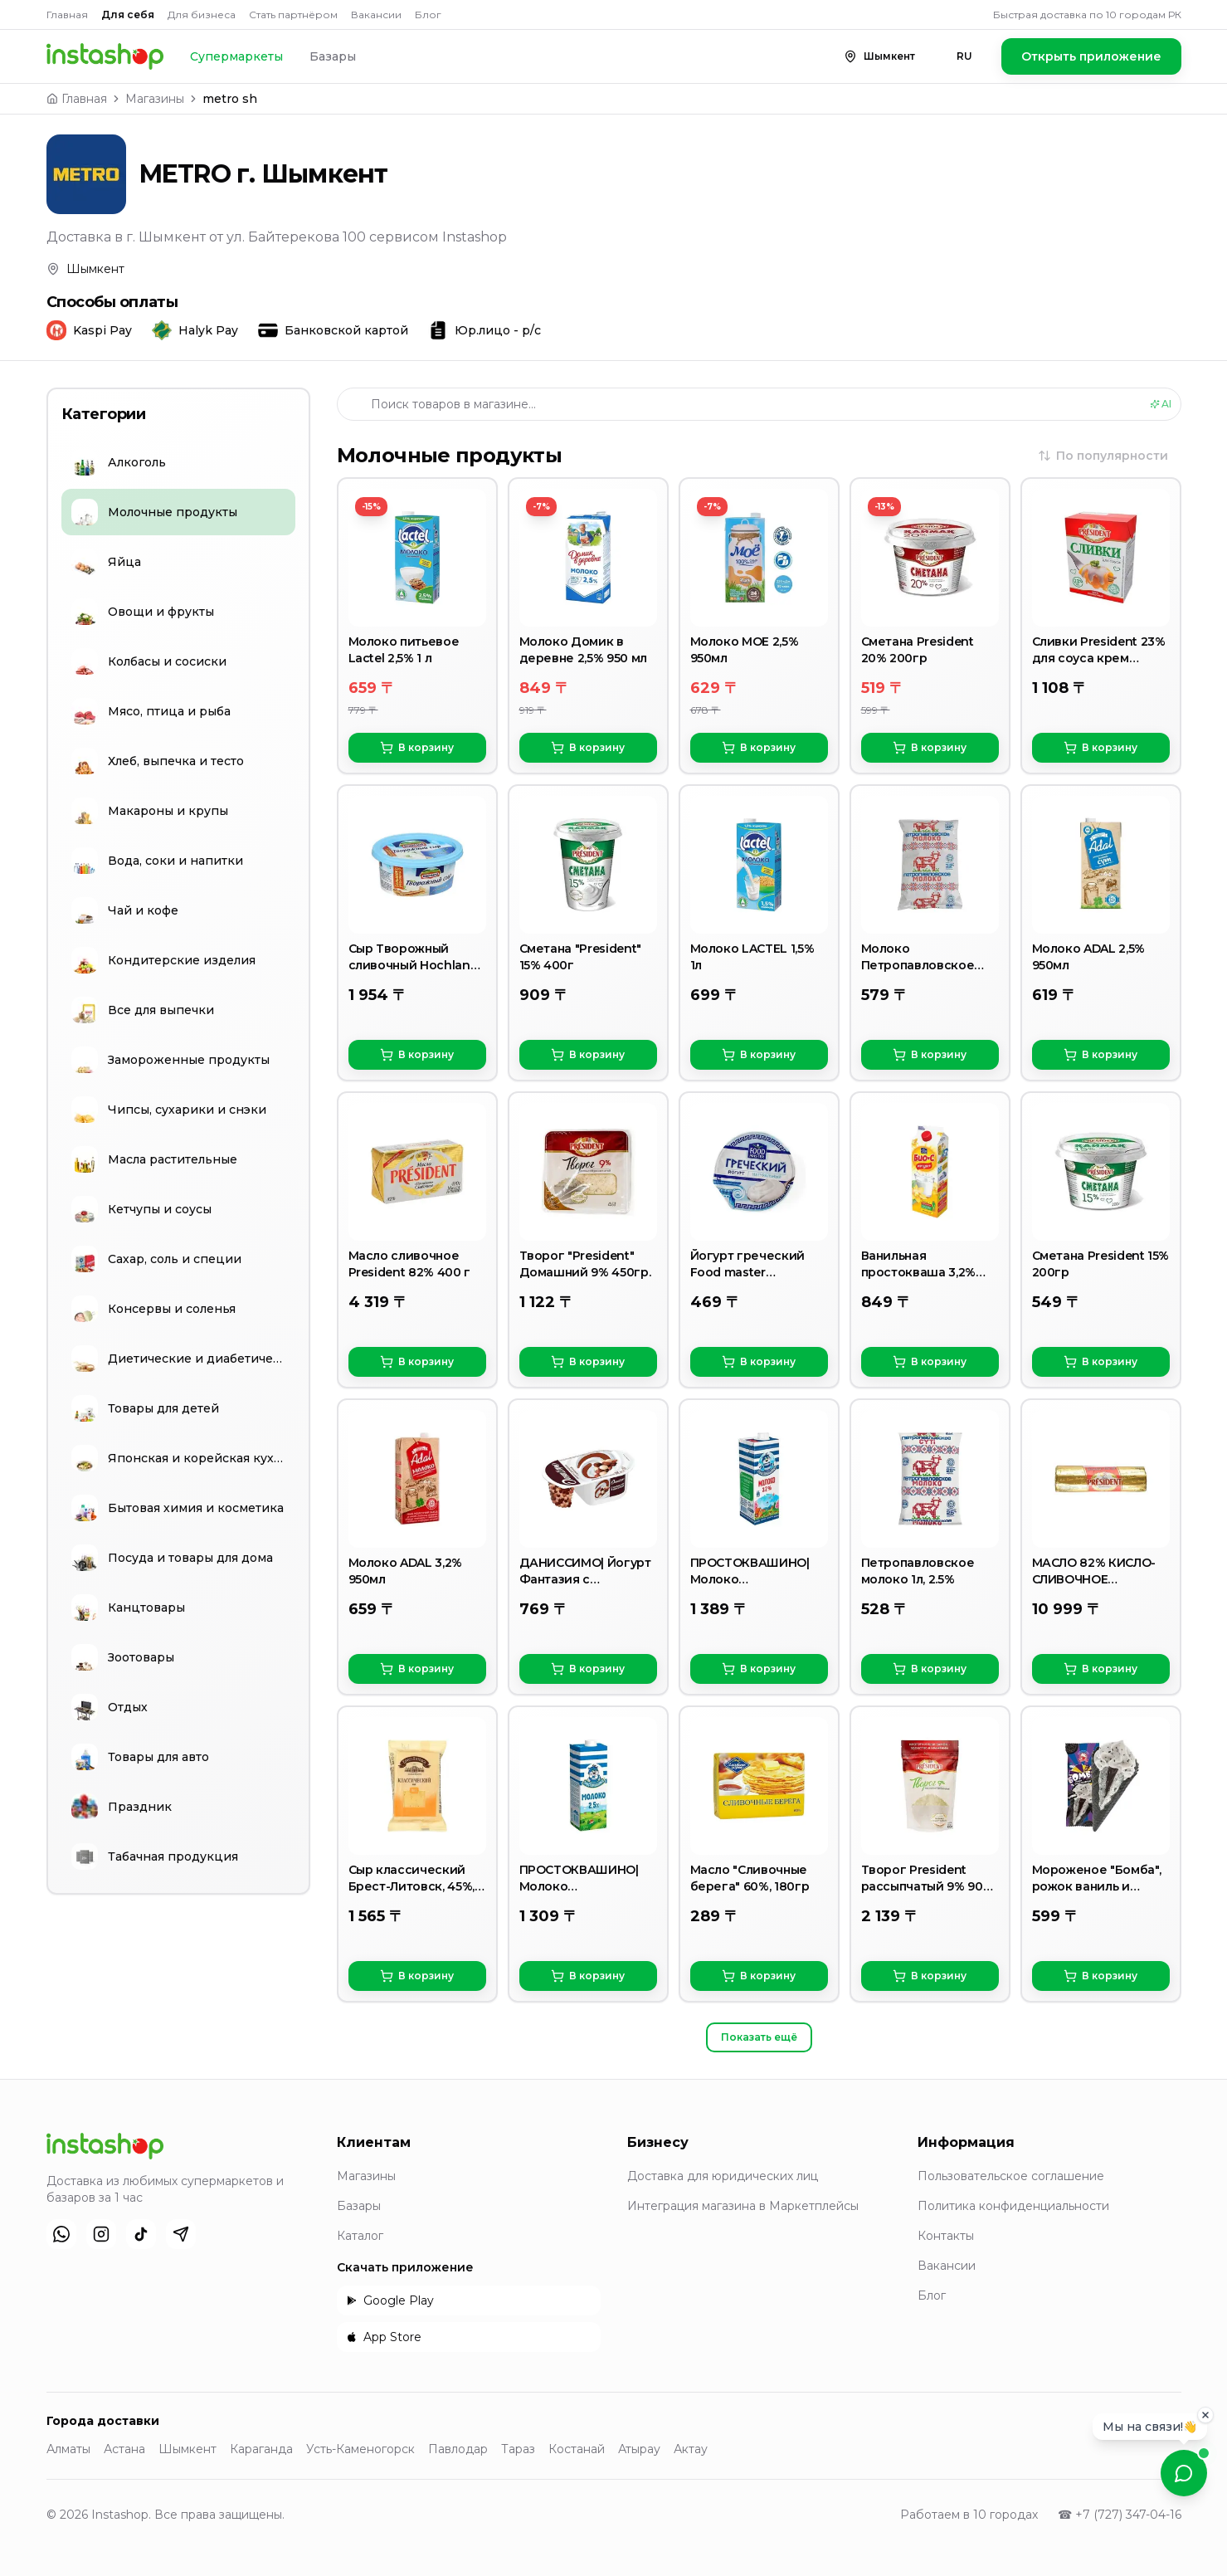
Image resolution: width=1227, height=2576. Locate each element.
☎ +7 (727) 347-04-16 (1119, 2514)
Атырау (639, 2449)
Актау (691, 2449)
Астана (124, 2449)
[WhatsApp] (61, 2234)
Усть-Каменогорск (360, 2449)
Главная (67, 14)
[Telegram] (181, 2234)
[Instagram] (101, 2234)
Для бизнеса (202, 14)
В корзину (417, 747)
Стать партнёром (293, 14)
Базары (332, 56)
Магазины (154, 98)
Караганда (261, 2449)
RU (964, 56)
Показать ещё (759, 2037)
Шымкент (187, 2449)
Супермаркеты (236, 56)
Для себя (127, 14)
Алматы (68, 2449)
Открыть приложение (1091, 56)
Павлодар (458, 2449)
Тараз (518, 2449)
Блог (428, 14)
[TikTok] (141, 2234)
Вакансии (376, 14)
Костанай (576, 2449)
